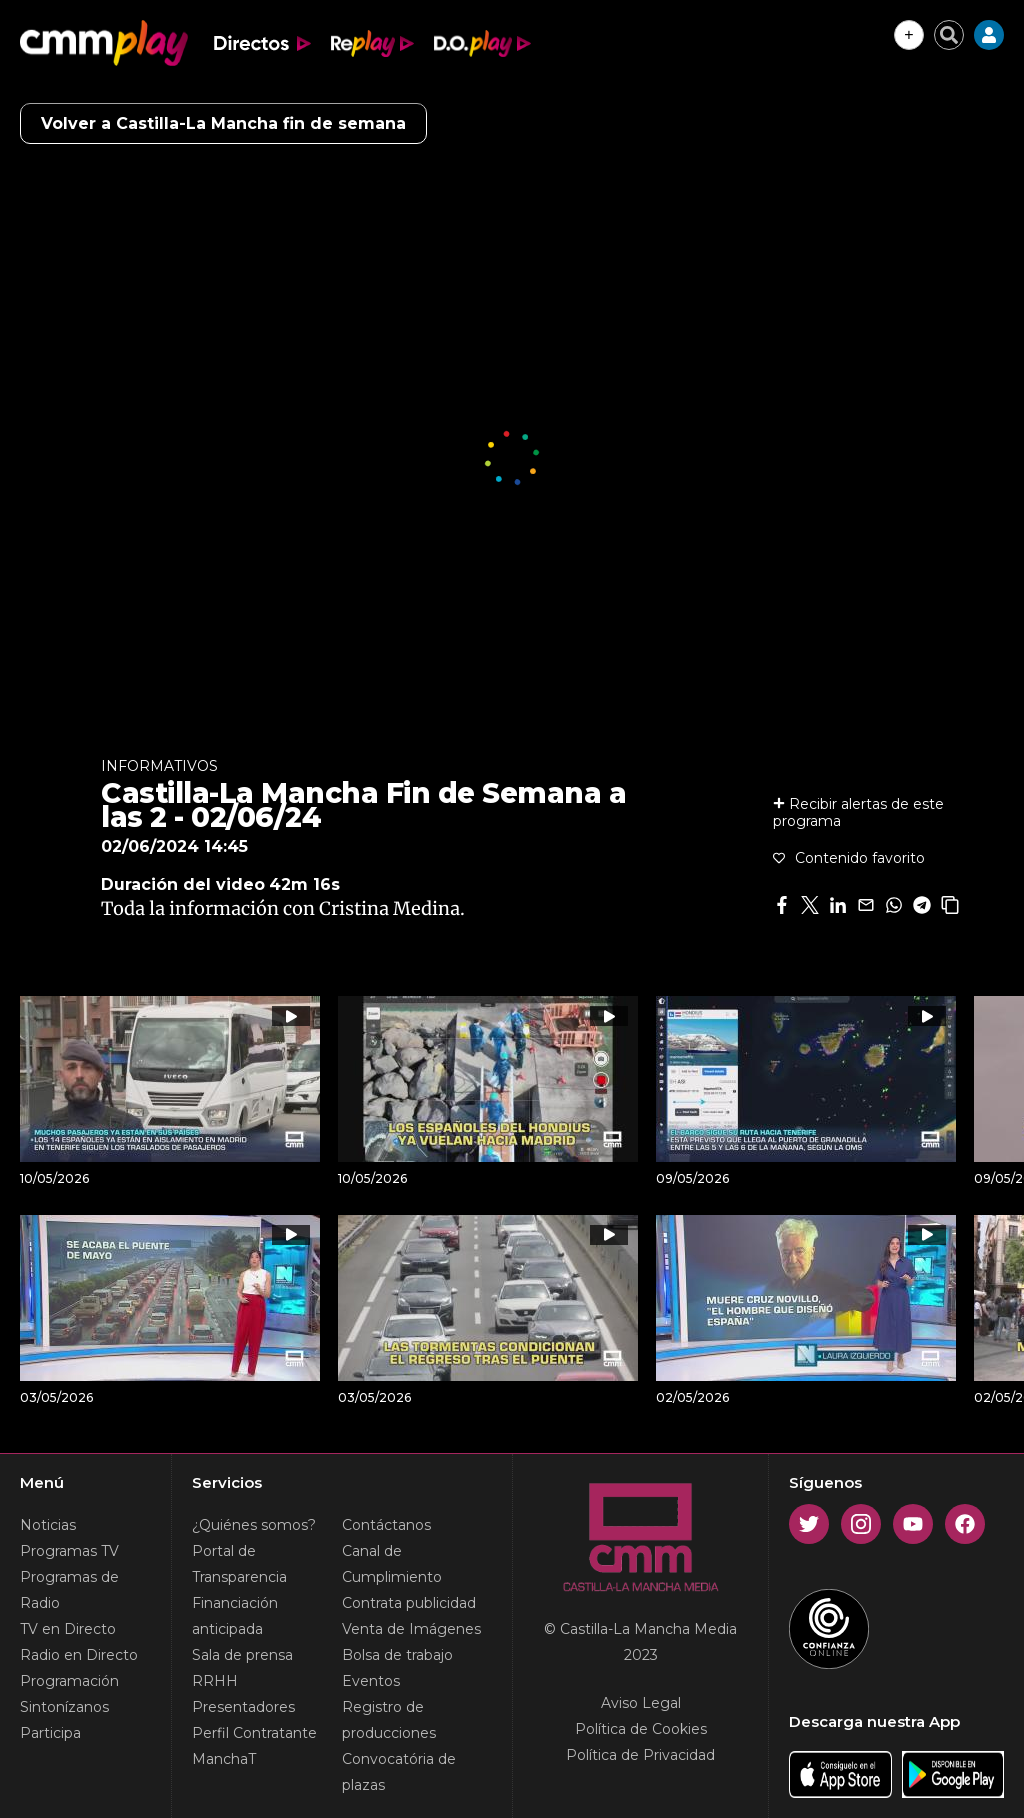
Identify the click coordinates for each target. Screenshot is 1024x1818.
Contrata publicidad (409, 1603)
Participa (50, 1733)
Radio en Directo (79, 1655)
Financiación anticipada (235, 1616)
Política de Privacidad (640, 1755)
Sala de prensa (242, 1655)
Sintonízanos (64, 1707)
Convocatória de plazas (399, 1772)
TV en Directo (68, 1629)
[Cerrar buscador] (949, 35)
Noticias (48, 1525)
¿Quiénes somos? (254, 1525)
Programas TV (69, 1551)
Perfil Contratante (254, 1733)
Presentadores (243, 1707)
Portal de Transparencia (239, 1564)
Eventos (371, 1681)
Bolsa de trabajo (397, 1655)
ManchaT (224, 1759)
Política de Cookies (641, 1729)
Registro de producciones (389, 1720)
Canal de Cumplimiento (392, 1564)
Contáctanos (386, 1525)
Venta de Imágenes (411, 1629)
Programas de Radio (69, 1590)
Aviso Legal (641, 1703)
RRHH (215, 1681)
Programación (69, 1681)
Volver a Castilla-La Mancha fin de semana (223, 123)
